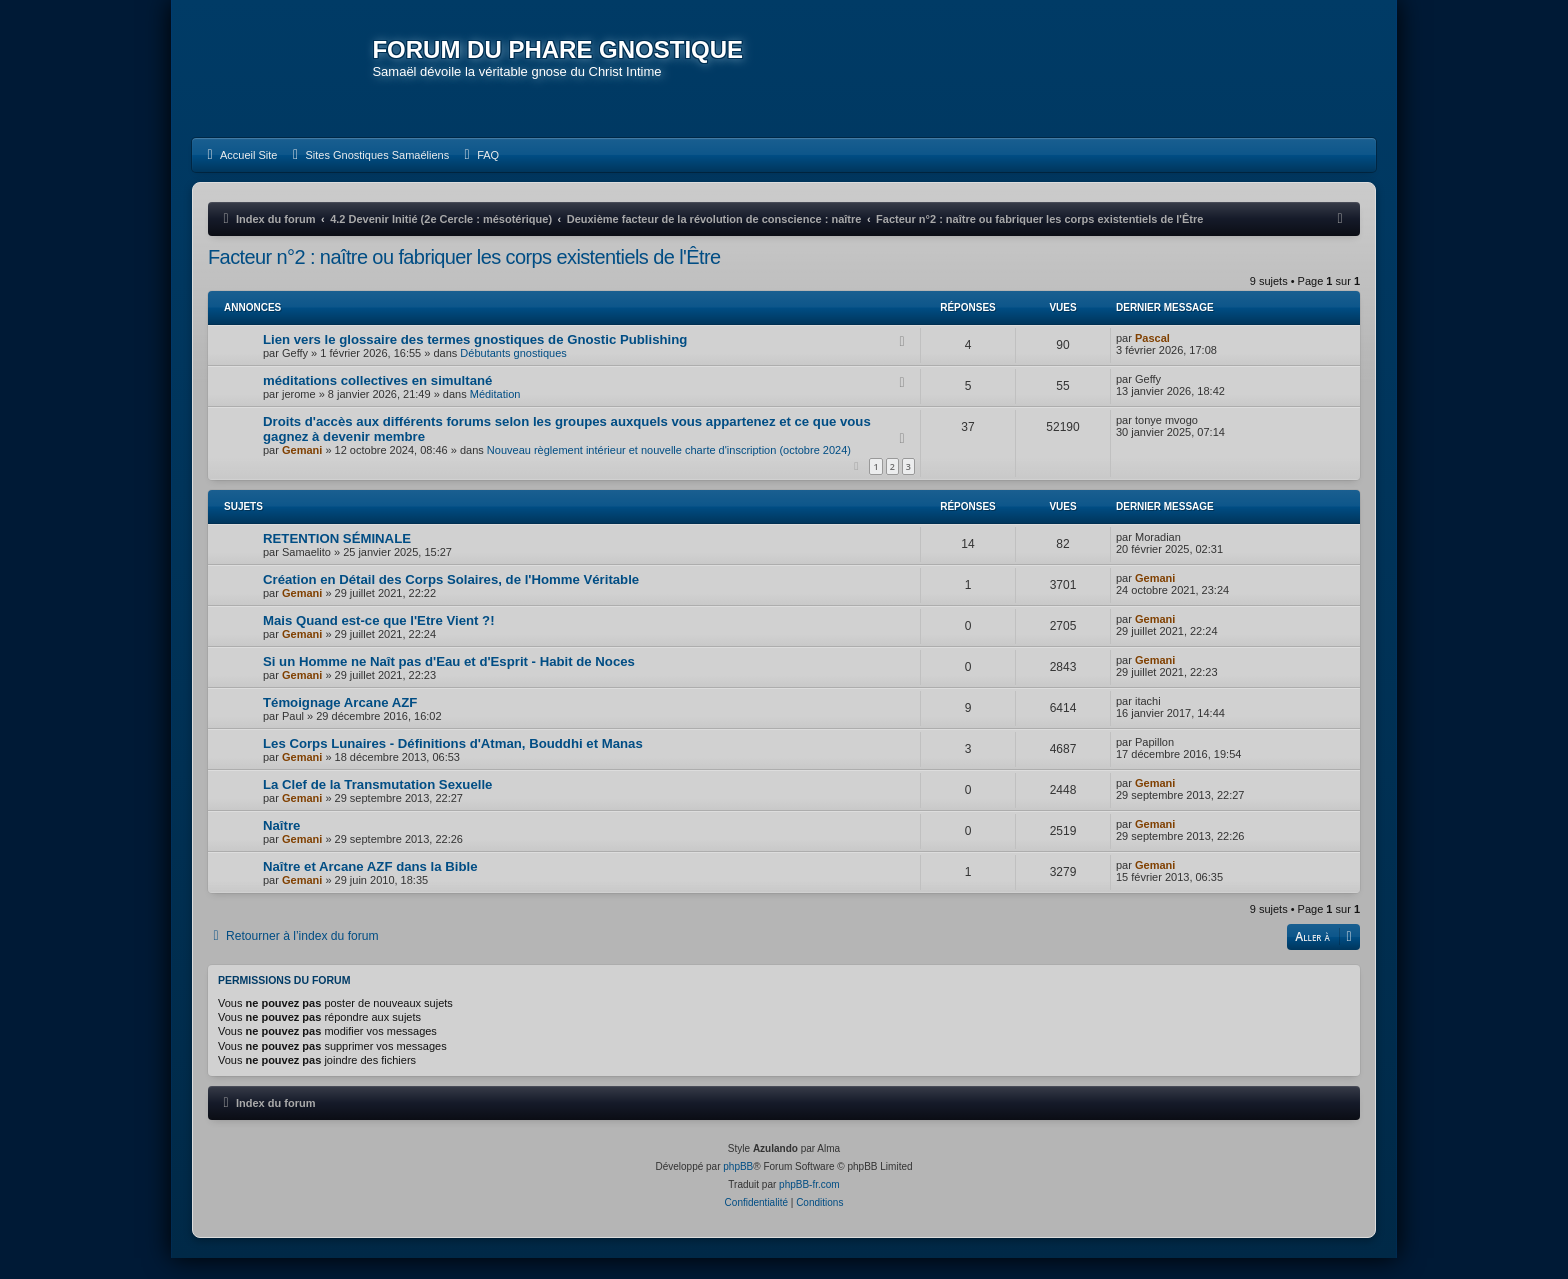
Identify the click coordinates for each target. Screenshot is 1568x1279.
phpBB (738, 1187)
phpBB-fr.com (809, 1205)
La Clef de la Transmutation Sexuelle (377, 804)
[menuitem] (239, 175)
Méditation (495, 414)
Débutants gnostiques (513, 373)
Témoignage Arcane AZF (340, 722)
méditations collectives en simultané (377, 400)
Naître (281, 845)
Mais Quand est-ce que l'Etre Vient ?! (379, 640)
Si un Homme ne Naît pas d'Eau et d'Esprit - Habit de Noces (449, 681)
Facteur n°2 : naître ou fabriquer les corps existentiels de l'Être (464, 277)
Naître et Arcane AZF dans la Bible (370, 886)
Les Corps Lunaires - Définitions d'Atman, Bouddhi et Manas (453, 763)
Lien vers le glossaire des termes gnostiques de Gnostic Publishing (475, 359)
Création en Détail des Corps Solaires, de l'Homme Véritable (451, 599)
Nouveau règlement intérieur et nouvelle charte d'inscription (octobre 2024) (669, 470)
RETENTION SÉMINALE (337, 558)
